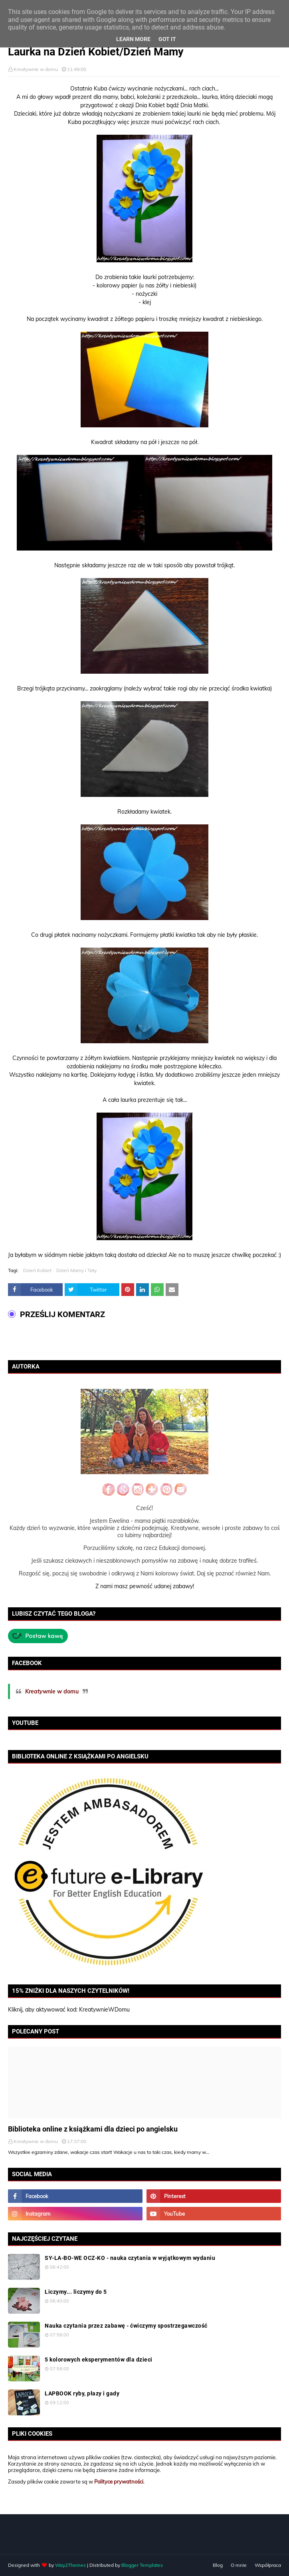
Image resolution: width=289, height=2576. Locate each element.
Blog (218, 2565)
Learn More (133, 39)
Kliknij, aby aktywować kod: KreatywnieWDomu (69, 2009)
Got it (167, 39)
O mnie (239, 2565)
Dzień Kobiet (37, 1270)
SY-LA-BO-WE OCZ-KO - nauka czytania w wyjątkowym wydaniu (130, 2258)
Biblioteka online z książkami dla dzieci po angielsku (93, 2129)
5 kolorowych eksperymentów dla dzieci (98, 2359)
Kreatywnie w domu (36, 69)
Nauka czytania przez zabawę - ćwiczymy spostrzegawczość (126, 2325)
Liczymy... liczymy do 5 (76, 2292)
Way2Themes (70, 2565)
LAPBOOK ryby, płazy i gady (82, 2393)
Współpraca (268, 2565)
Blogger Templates (142, 2565)
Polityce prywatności (118, 2481)
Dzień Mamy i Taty (76, 1270)
